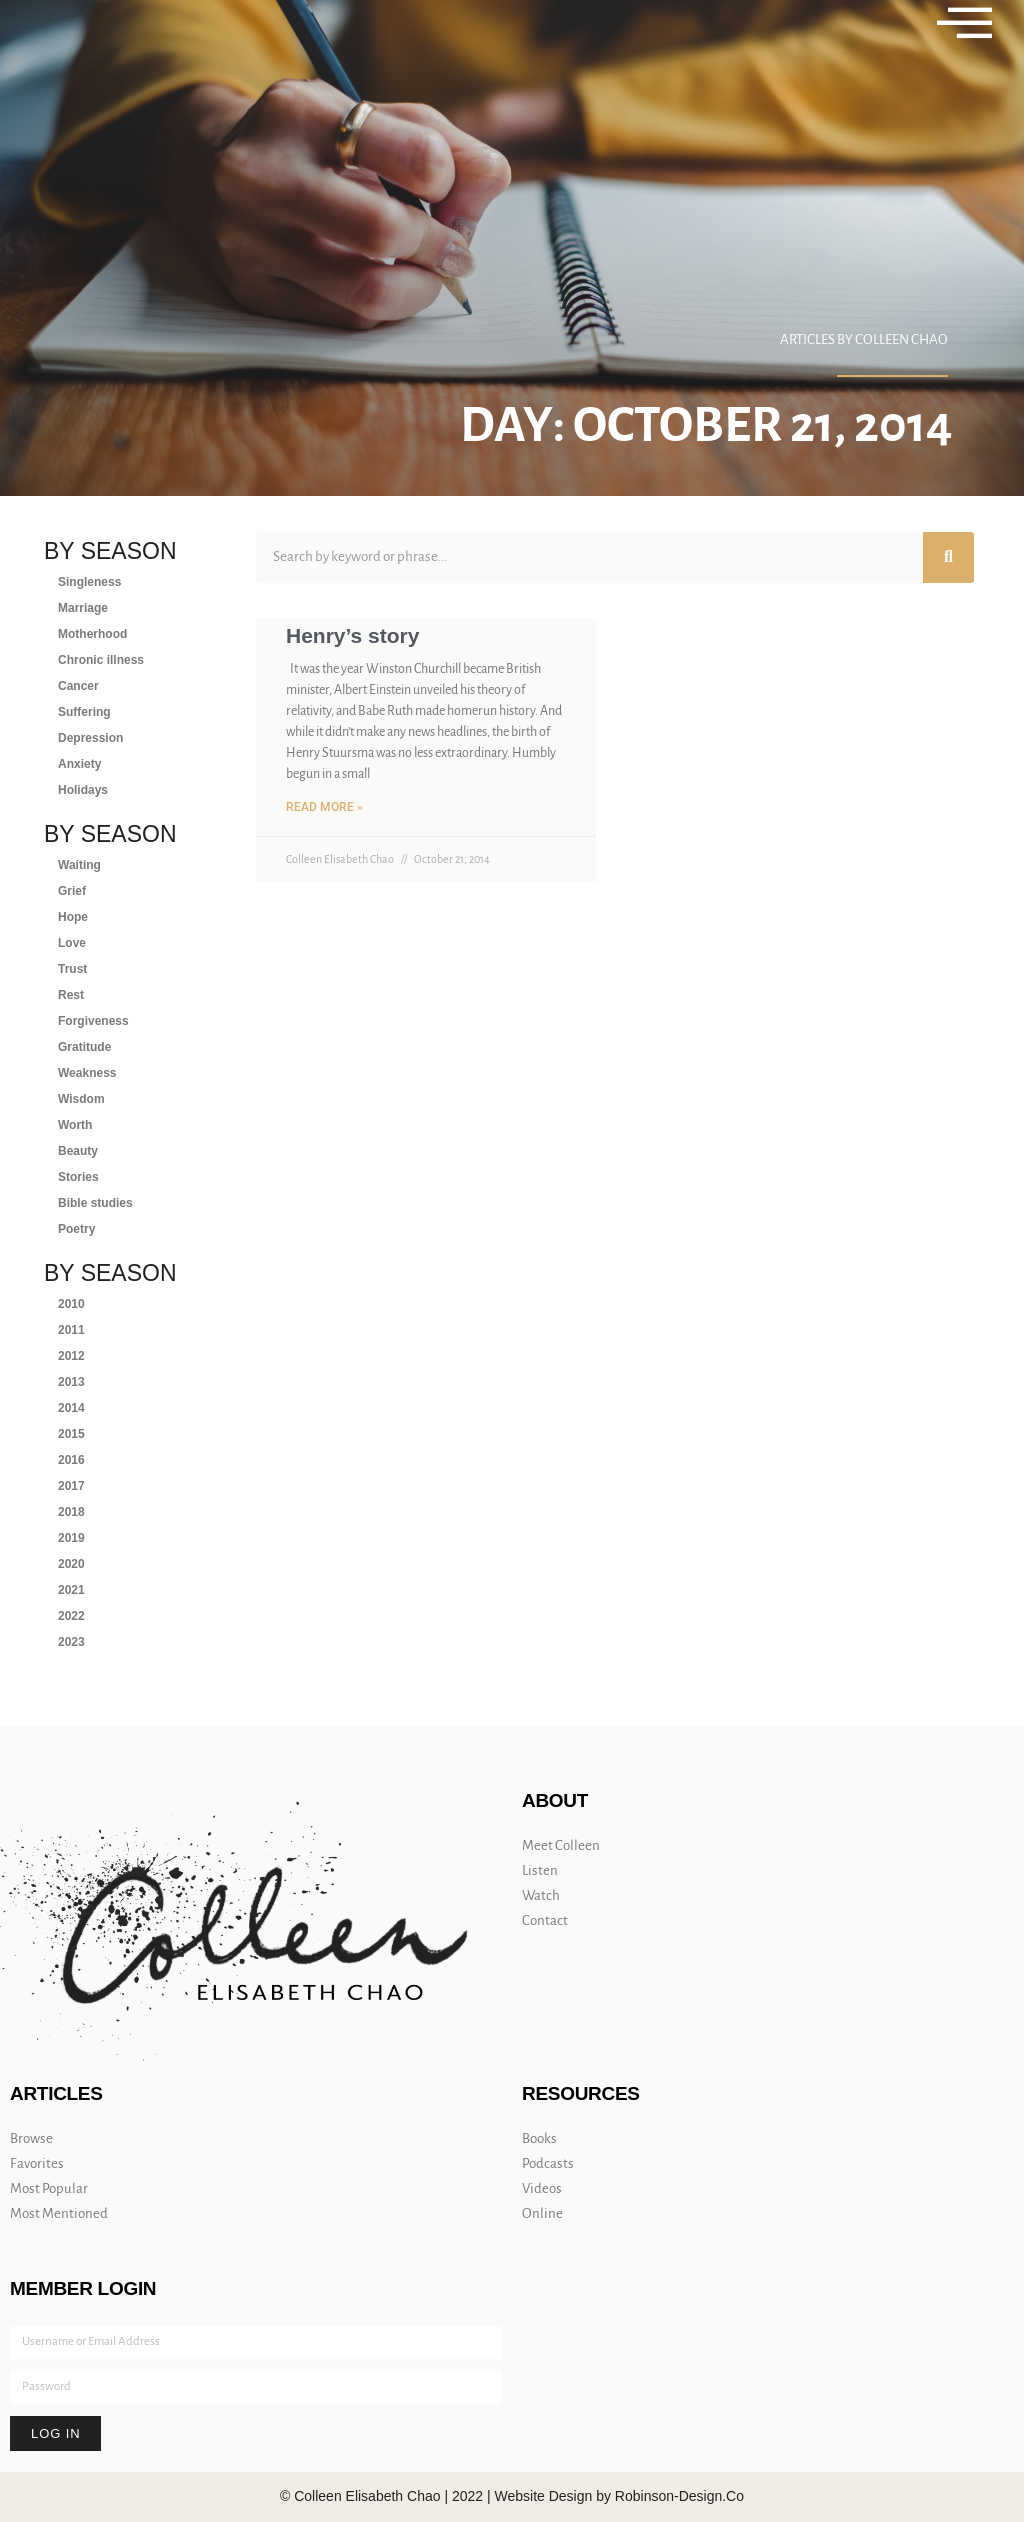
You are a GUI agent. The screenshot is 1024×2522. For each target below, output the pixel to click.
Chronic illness (101, 660)
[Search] (948, 557)
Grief (72, 891)
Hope (73, 917)
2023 (71, 1642)
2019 (71, 1538)
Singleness (89, 582)
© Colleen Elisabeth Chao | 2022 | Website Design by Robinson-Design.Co (512, 2496)
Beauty (78, 1151)
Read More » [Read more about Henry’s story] (324, 807)
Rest (71, 995)
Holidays (83, 790)
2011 (71, 1330)
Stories (78, 1177)
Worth (75, 1125)
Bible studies (95, 1203)
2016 (71, 1460)
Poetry (76, 1229)
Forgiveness (93, 1021)
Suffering (84, 712)
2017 (71, 1486)
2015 (71, 1434)
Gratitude (84, 1047)
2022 (71, 1616)
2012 (71, 1356)
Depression (90, 738)
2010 (71, 1304)
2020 (71, 1564)
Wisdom (81, 1099)
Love (72, 943)
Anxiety (79, 764)
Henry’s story (352, 635)
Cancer (78, 686)
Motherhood (92, 634)
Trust (72, 969)
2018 (71, 1512)
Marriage (83, 608)
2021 (71, 1590)
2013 (71, 1382)
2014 (71, 1408)
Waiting (79, 865)
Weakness (87, 1073)
